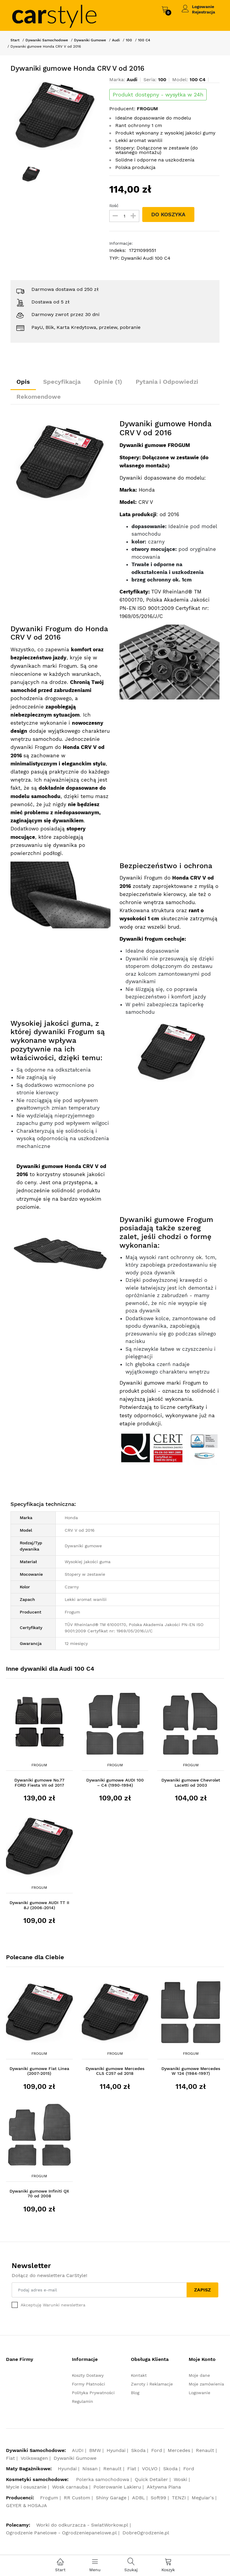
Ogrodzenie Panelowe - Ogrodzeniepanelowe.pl (61, 2533)
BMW (95, 2450)
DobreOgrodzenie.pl (145, 2533)
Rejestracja (203, 12)
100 (129, 40)
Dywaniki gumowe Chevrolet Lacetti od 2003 (190, 1783)
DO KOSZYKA (168, 214)
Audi (116, 40)
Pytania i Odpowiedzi (167, 381)
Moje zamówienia (206, 2384)
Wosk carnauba (70, 2487)
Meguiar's (203, 2498)
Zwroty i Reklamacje (152, 2384)
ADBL (138, 2498)
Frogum (39, 1765)
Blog (135, 2392)
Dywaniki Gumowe (90, 40)
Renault (205, 2450)
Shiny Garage (111, 2498)
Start (14, 40)
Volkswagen (34, 2458)
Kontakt (139, 2375)
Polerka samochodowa (102, 2479)
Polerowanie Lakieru (117, 2487)
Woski (180, 2479)
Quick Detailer (151, 2479)
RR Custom (77, 2498)
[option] (55, 115)
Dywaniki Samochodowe (46, 40)
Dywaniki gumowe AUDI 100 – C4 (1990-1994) (115, 1783)
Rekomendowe (38, 396)
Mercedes (179, 2450)
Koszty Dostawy (88, 2375)
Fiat (10, 2458)
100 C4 (144, 40)
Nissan (90, 2469)
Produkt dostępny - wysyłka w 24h (158, 95)
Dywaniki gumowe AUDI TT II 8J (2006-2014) (39, 1905)
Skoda (138, 2450)
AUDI (78, 2450)
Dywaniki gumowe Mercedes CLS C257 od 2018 (115, 2071)
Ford (156, 2450)
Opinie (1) (108, 381)
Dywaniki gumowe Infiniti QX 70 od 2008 (39, 2194)
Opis (23, 381)
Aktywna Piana (164, 2487)
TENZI (179, 2498)
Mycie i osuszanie (26, 2487)
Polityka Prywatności (93, 2392)
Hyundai (116, 2450)
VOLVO (150, 2469)
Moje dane (199, 2375)
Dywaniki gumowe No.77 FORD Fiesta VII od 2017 (39, 1783)
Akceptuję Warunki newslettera (53, 2304)
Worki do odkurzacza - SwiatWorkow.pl (82, 2525)
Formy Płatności (88, 2384)
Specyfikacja (62, 381)
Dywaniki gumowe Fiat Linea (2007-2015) (39, 2071)
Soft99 (158, 2498)
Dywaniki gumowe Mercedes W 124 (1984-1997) (190, 2071)
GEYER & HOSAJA (26, 2505)
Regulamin (82, 2401)
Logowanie (203, 6)
